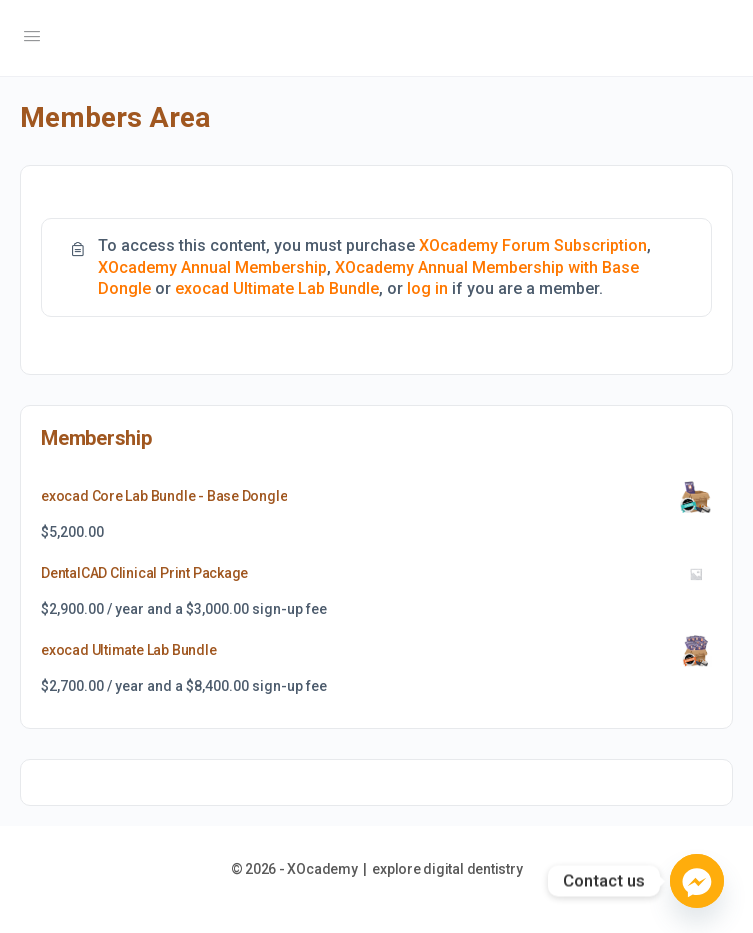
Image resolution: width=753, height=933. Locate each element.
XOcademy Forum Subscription (533, 245)
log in (427, 288)
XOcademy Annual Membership (212, 267)
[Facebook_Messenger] (697, 881)
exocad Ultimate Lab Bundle (277, 288)
